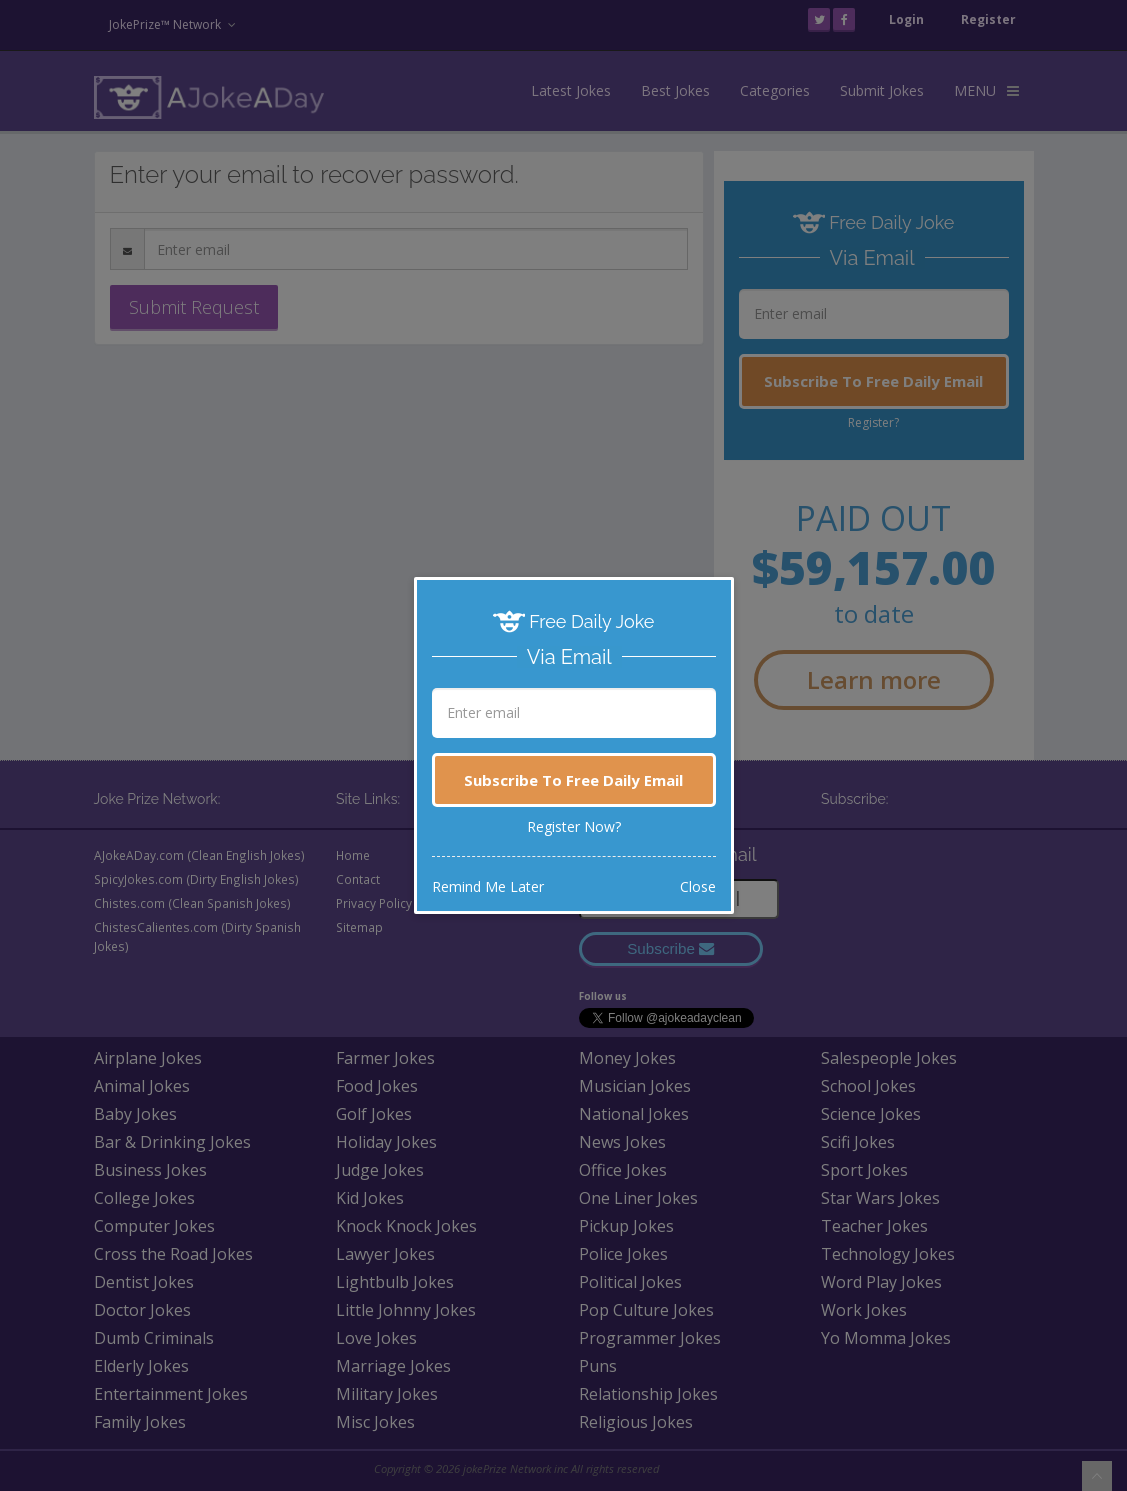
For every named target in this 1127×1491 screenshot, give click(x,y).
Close (698, 886)
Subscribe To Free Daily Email (573, 780)
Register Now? (574, 826)
